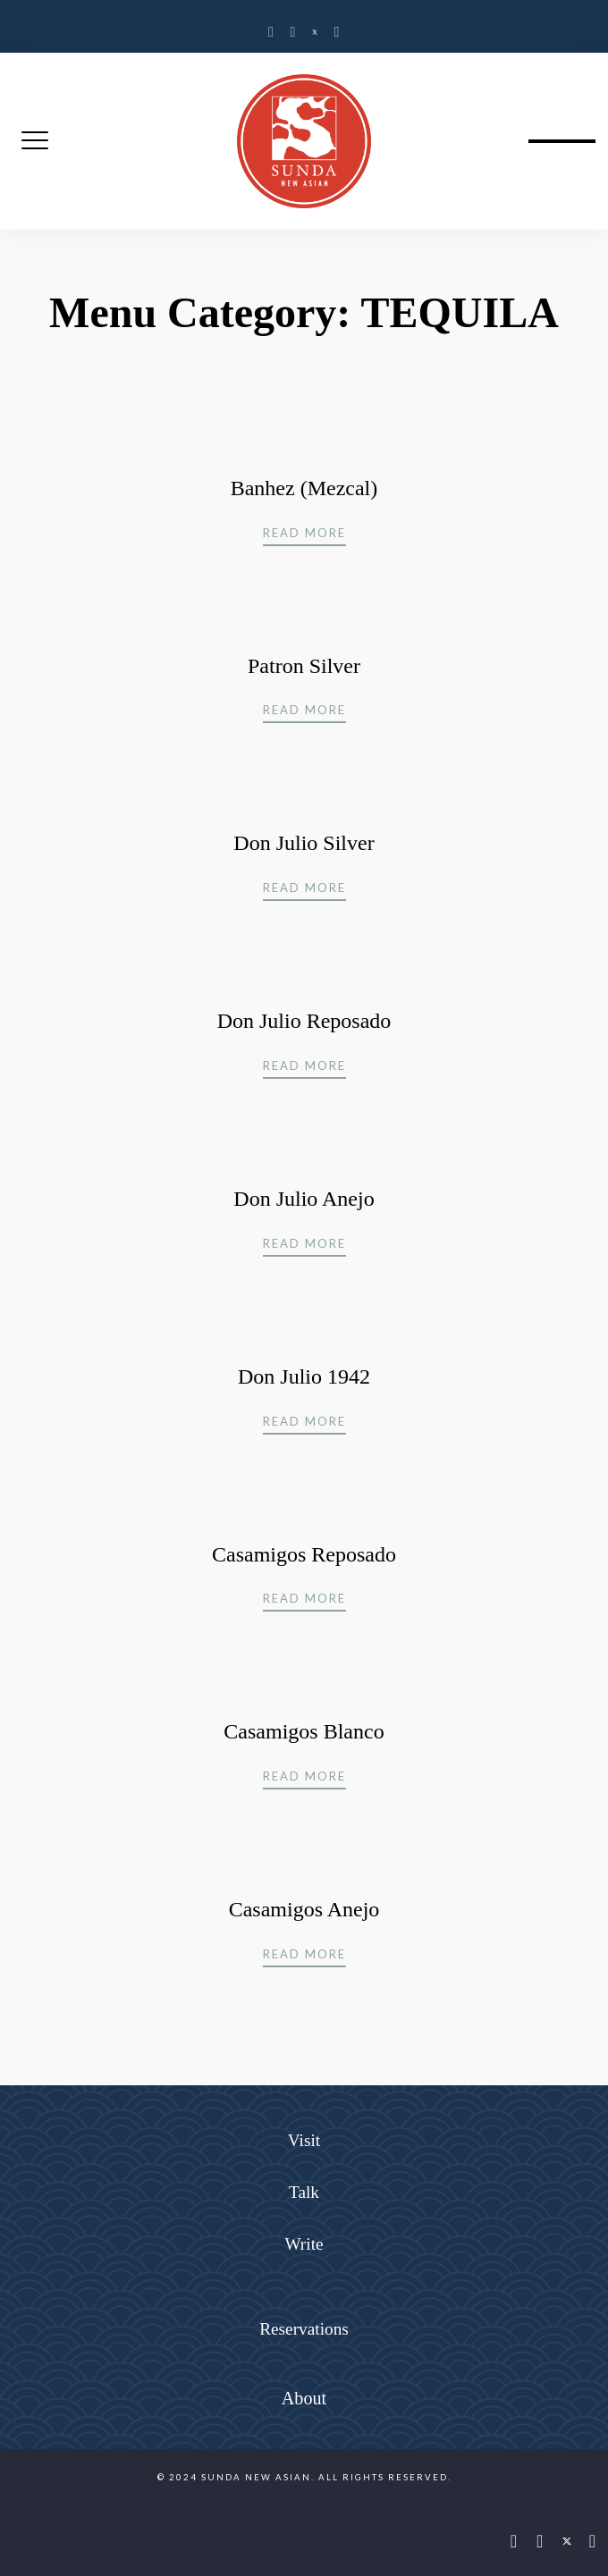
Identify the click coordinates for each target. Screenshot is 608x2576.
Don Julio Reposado (304, 1020)
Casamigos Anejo (304, 1909)
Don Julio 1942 (304, 1376)
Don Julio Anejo (303, 1198)
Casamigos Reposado (304, 1554)
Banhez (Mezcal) (304, 488)
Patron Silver (304, 666)
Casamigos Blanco (304, 1731)
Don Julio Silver (303, 842)
